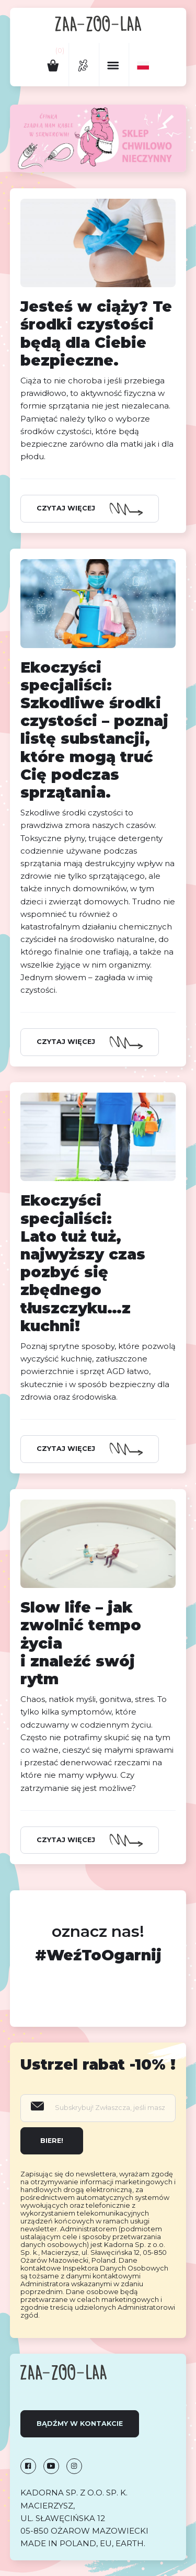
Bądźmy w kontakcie (80, 2423)
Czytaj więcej (66, 508)
